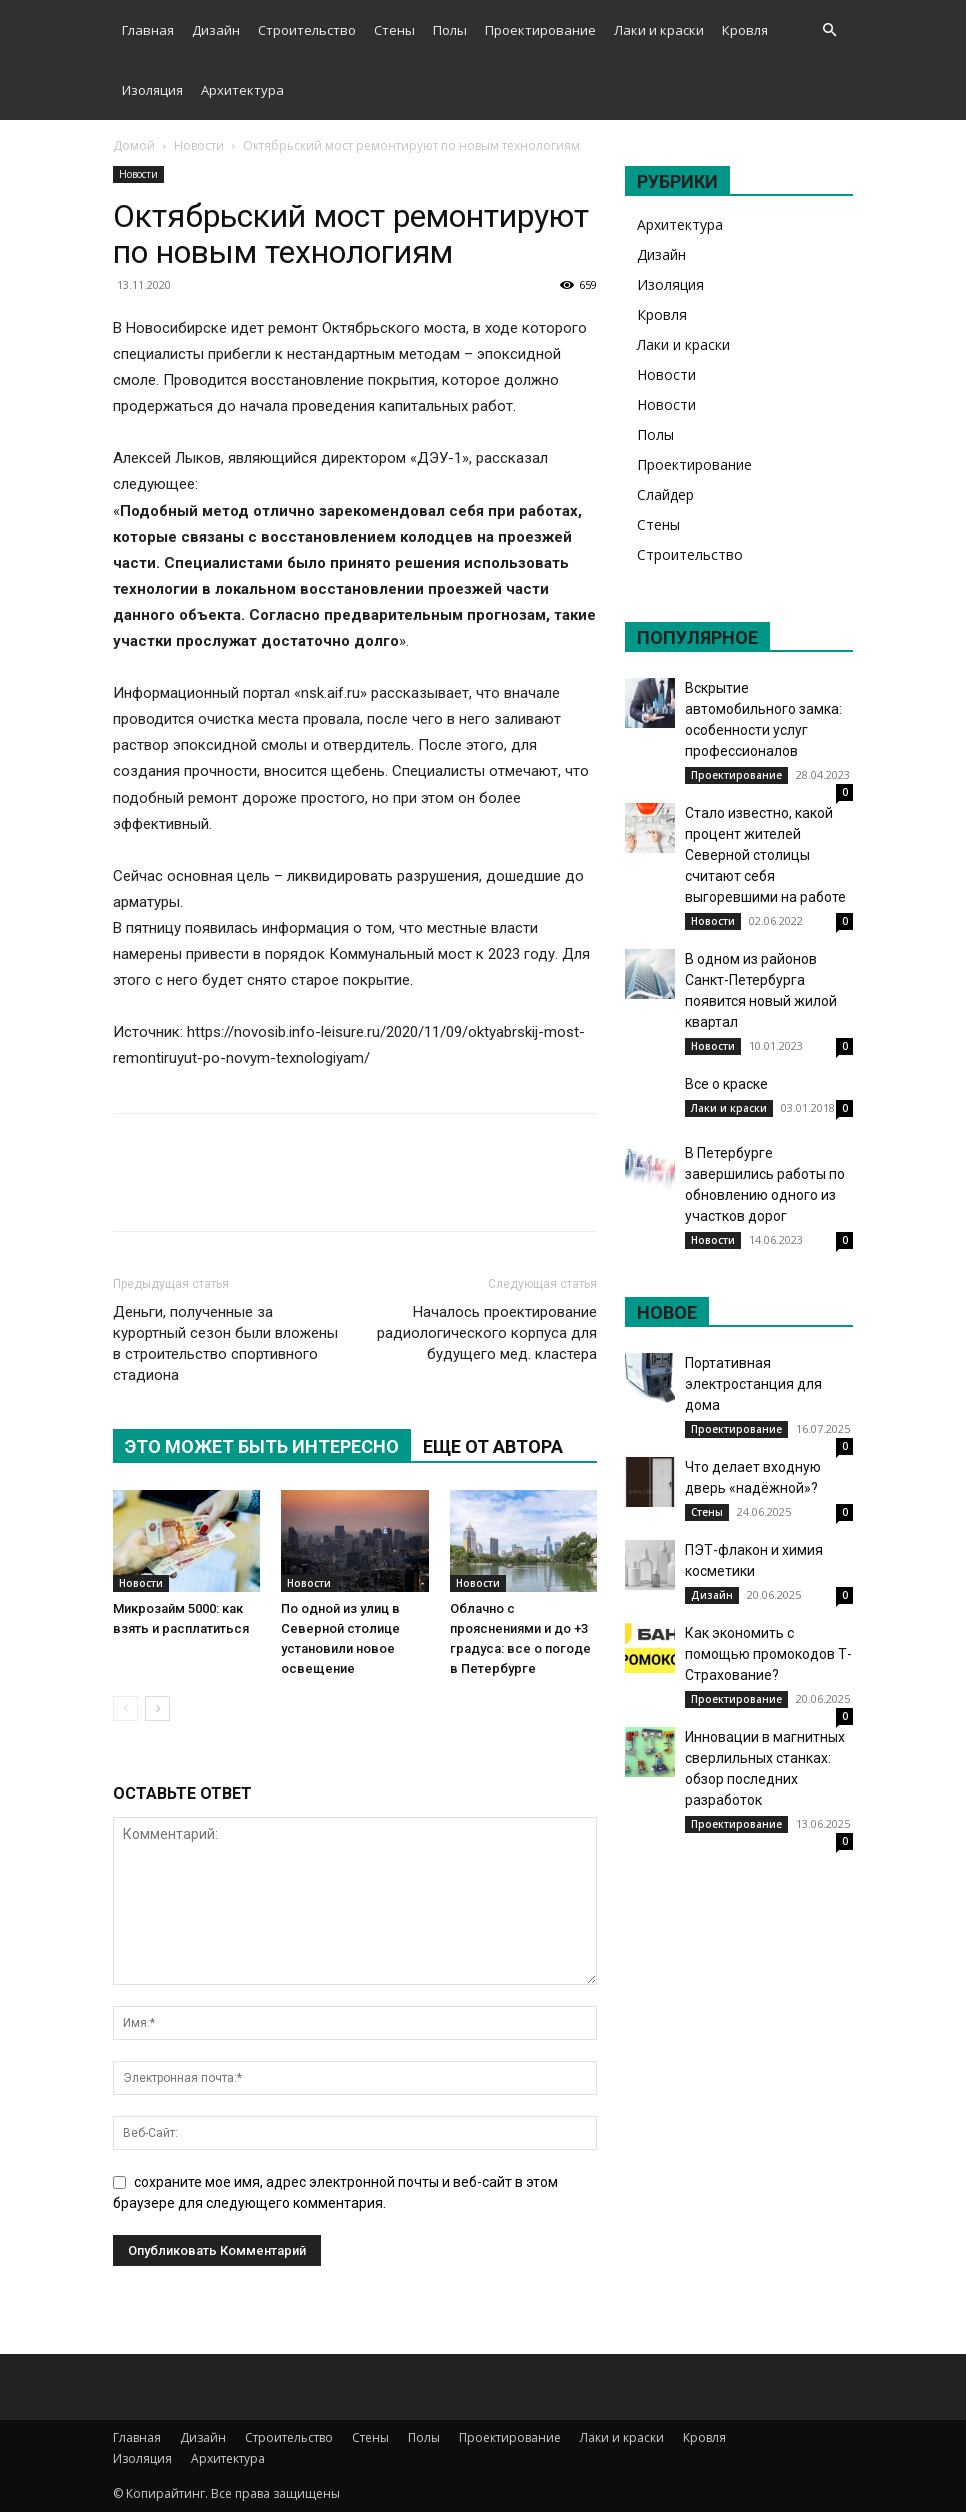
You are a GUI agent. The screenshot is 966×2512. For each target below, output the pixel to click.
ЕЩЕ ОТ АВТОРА (493, 1446)
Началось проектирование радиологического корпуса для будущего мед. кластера (487, 1333)
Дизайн (216, 30)
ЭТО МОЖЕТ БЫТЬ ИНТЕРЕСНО (262, 1446)
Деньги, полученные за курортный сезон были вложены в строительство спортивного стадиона (225, 1343)
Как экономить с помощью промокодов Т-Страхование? (768, 1654)
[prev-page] (125, 1708)
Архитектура (242, 90)
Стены (394, 30)
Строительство (307, 30)
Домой (134, 145)
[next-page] (157, 1708)
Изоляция (152, 90)
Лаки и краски (659, 30)
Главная (148, 30)
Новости (199, 145)
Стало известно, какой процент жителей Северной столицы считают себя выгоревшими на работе (765, 855)
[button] (829, 30)
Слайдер (665, 494)
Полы (450, 30)
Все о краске (726, 1084)
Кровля (745, 30)
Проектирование (540, 30)
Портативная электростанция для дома (753, 1384)
